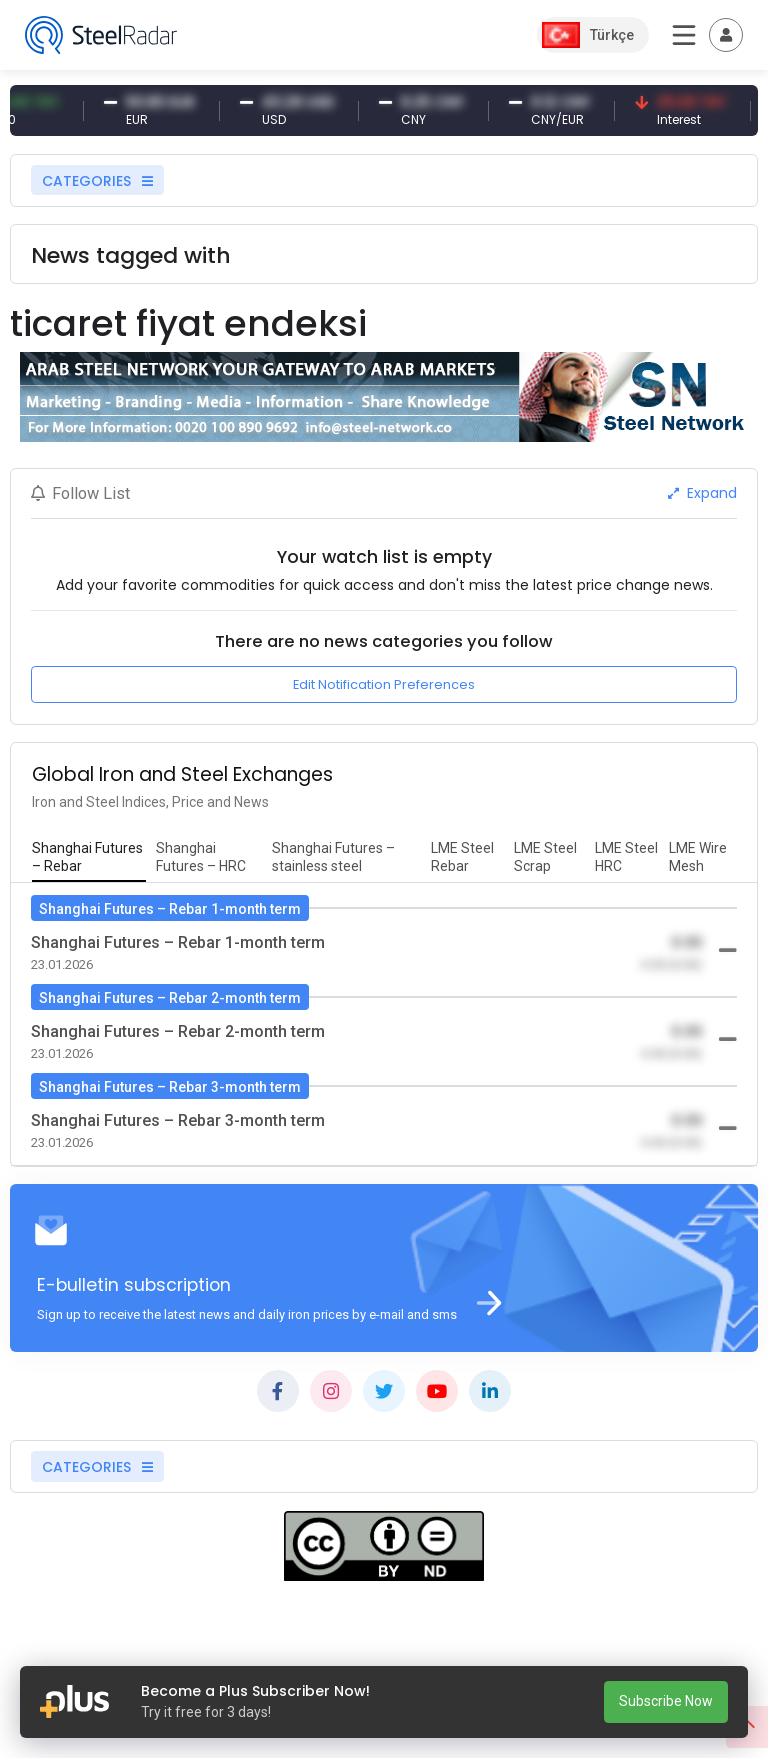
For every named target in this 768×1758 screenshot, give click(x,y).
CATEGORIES (97, 181)
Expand (702, 493)
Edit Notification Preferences (384, 684)
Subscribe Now (666, 1701)
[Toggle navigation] (726, 35)
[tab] (89, 858)
